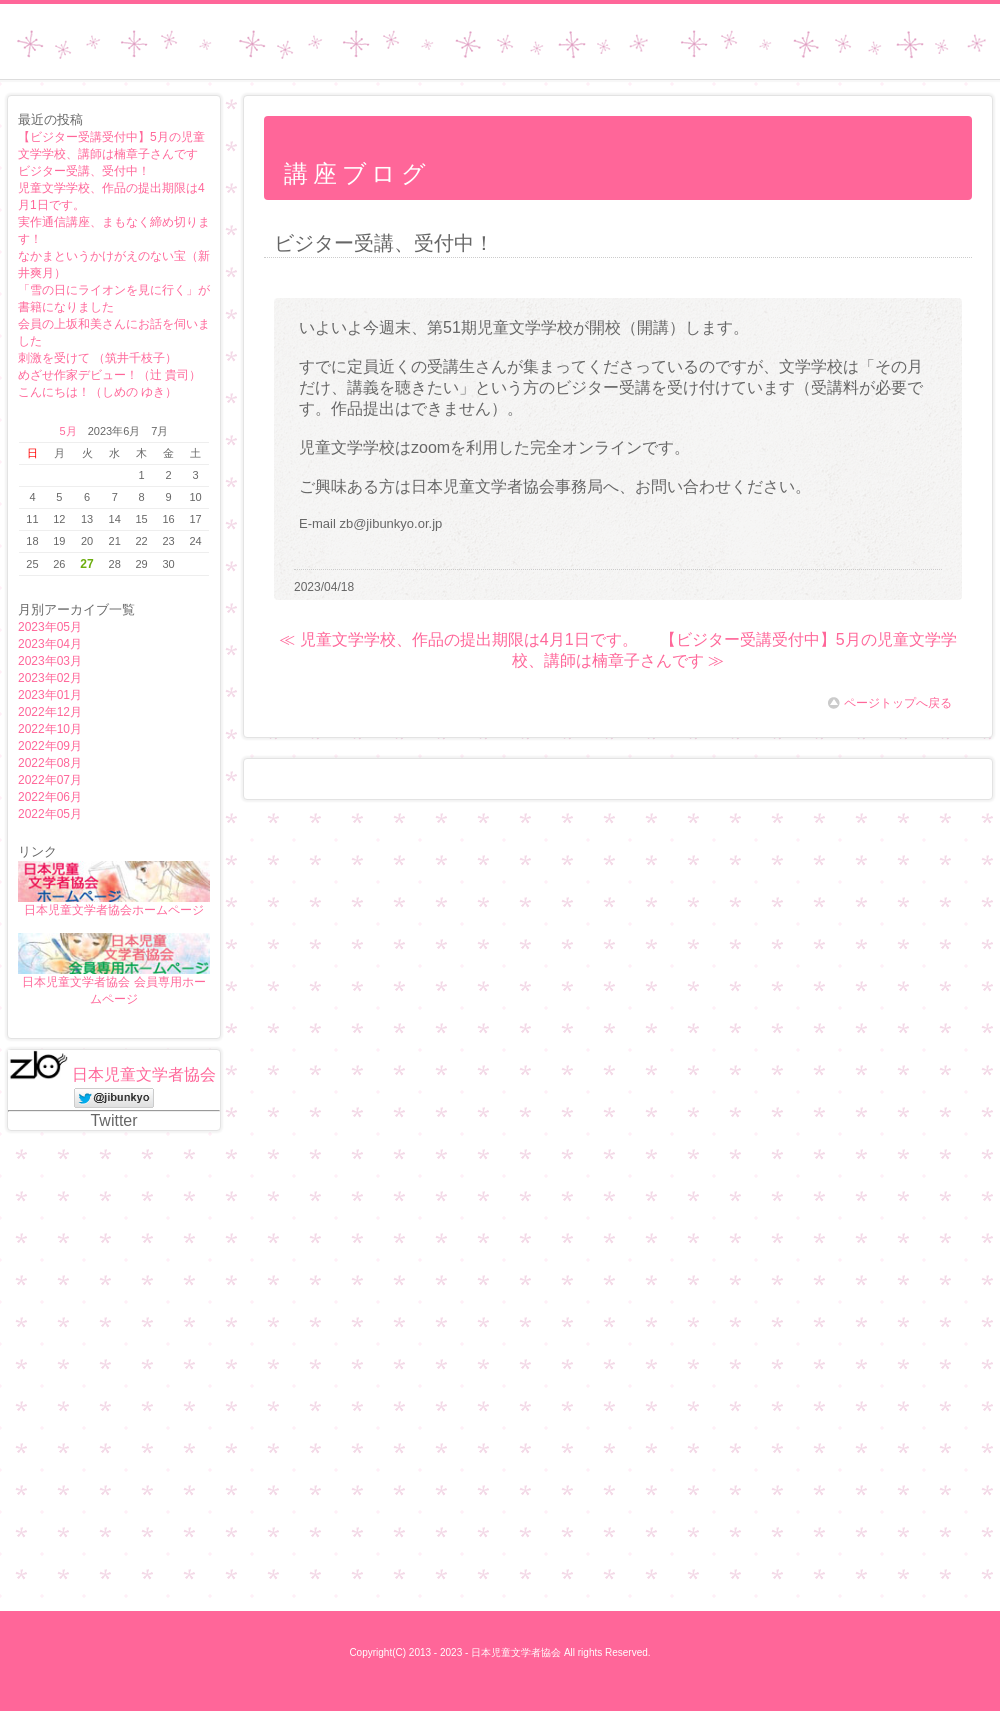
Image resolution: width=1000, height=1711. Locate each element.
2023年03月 (50, 661)
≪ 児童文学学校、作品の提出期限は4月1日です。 (458, 639)
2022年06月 (50, 797)
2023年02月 (50, 678)
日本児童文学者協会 (144, 1074)
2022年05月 (50, 814)
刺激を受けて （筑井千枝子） (97, 358)
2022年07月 (50, 780)
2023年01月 (50, 695)
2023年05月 (50, 627)
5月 (68, 431)
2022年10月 (50, 729)
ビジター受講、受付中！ (84, 171)
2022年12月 (50, 712)
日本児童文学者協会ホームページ (114, 910)
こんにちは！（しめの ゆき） (97, 392)
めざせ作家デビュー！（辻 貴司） (109, 375)
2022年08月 (50, 763)
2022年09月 (50, 746)
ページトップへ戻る (890, 703)
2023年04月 (50, 644)
